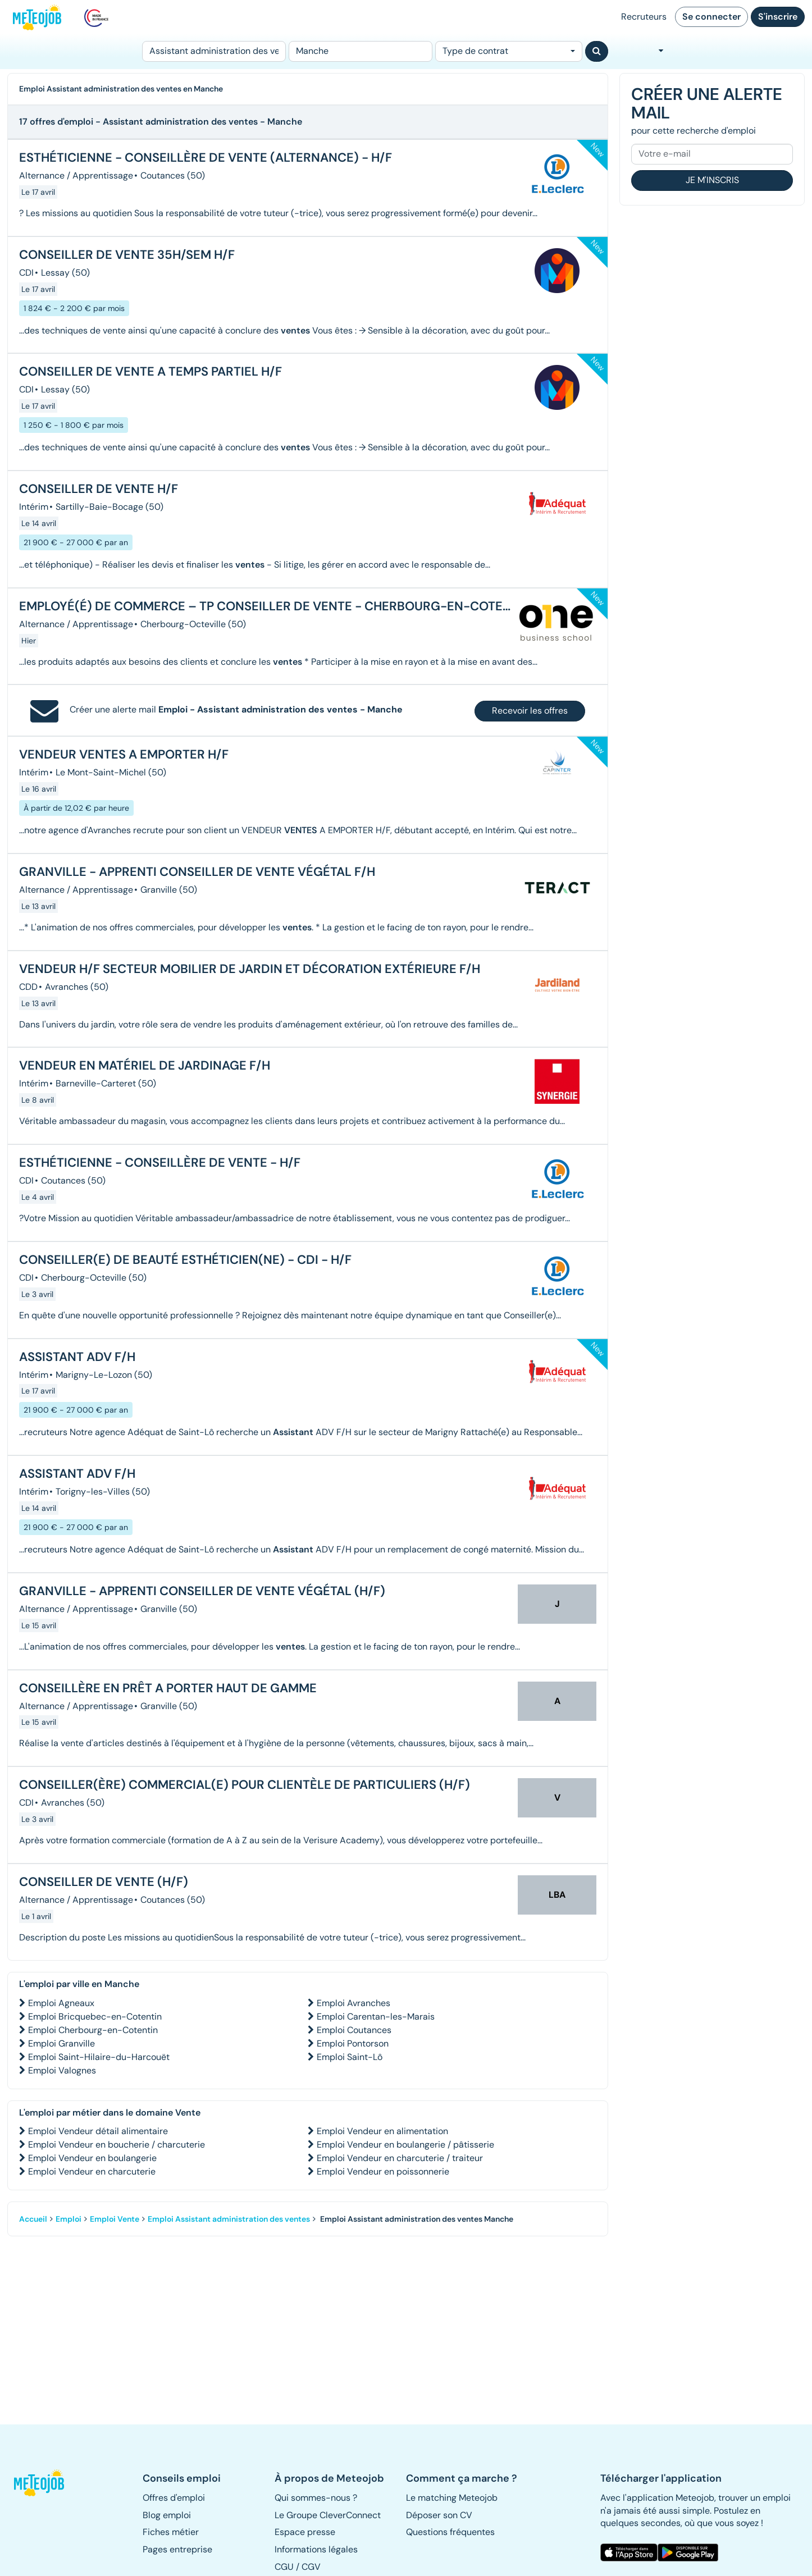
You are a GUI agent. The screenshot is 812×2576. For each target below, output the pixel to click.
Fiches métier (171, 2532)
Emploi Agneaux (61, 2003)
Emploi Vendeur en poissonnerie (383, 2171)
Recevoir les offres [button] (530, 710)
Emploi (68, 2219)
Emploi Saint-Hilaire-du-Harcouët (99, 2057)
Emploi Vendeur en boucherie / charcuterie (116, 2144)
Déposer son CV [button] (439, 2515)
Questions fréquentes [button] (450, 2532)
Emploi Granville (61, 2043)
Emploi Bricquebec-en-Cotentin (95, 2016)
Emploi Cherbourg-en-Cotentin (93, 2030)
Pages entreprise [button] (177, 2549)
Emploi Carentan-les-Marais (376, 2016)
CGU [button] (284, 2567)
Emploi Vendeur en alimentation (382, 2131)
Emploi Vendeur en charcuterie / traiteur (400, 2158)
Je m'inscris (712, 180)
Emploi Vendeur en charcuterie (92, 2171)
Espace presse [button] (305, 2532)
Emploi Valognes (62, 2070)
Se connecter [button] (711, 16)
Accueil (33, 2219)
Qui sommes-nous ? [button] (316, 2498)
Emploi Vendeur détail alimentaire (98, 2131)
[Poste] (214, 51)
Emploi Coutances (354, 2030)
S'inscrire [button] (777, 16)
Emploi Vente (114, 2219)
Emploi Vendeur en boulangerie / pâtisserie (405, 2144)
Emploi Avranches (353, 2003)
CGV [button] (311, 2567)
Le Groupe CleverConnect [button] (328, 2515)
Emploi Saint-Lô (349, 2057)
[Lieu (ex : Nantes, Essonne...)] (360, 51)
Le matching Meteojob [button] (452, 2498)
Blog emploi (167, 2515)
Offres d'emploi (174, 2498)
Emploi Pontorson (353, 2043)
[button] (44, 2482)
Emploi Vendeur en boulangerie (92, 2158)
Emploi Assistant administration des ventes (229, 2219)
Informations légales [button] (316, 2549)
